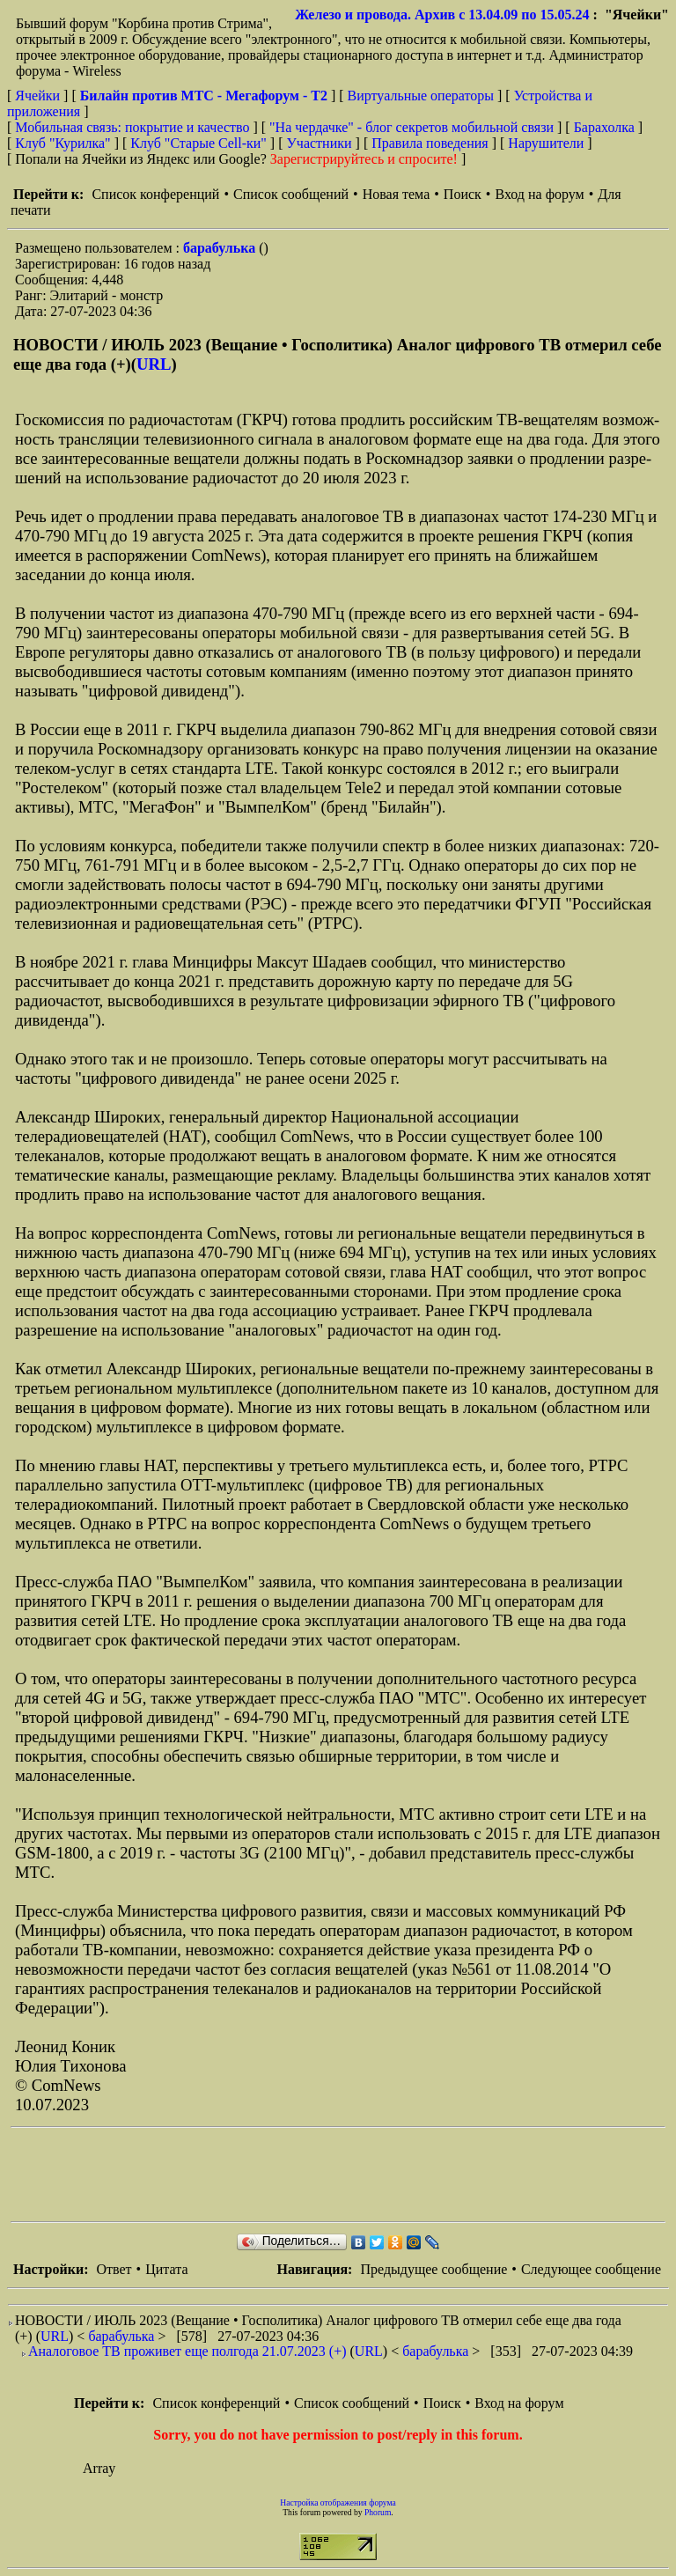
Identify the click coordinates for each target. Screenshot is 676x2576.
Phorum (377, 2512)
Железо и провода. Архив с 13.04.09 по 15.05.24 (442, 14)
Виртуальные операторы (421, 95)
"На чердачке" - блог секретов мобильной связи (411, 127)
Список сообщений (291, 194)
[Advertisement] (331, 2174)
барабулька (221, 247)
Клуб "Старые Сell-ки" (198, 143)
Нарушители (546, 143)
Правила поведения (430, 143)
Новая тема (396, 194)
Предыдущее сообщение (433, 2269)
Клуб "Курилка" (62, 143)
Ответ (113, 2269)
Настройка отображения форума (338, 2502)
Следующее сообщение (591, 2269)
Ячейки (39, 95)
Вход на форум (539, 194)
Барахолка (604, 127)
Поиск (462, 194)
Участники (319, 143)
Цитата (166, 2269)
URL (153, 364)
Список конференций (155, 194)
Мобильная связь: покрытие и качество (132, 127)
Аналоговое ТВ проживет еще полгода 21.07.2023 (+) (187, 2351)
